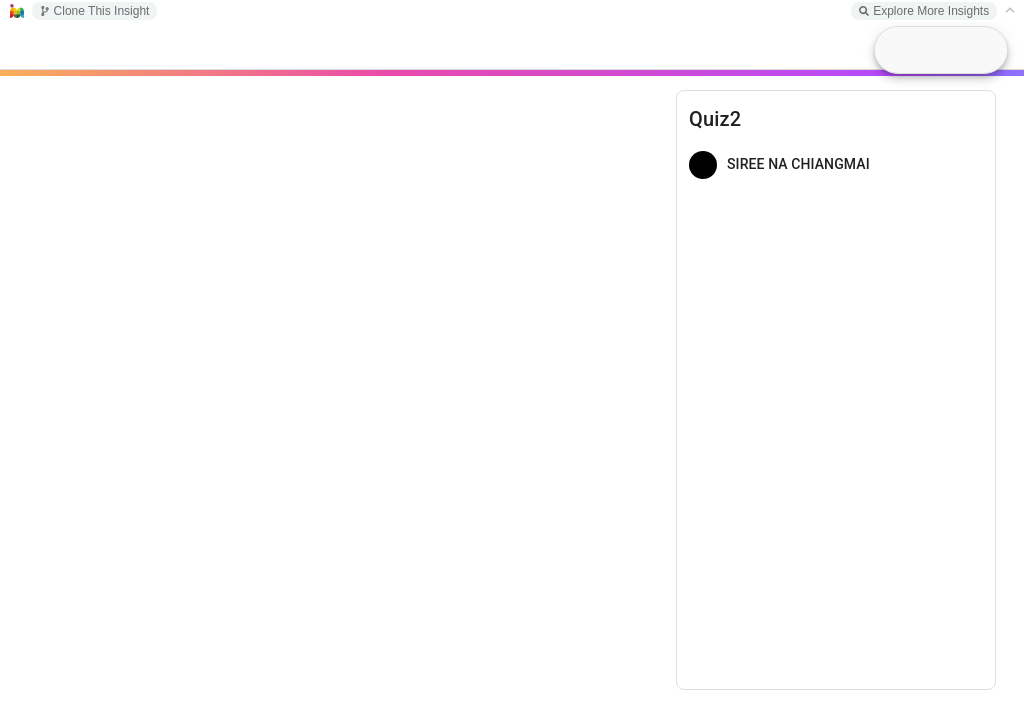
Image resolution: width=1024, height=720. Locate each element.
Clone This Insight (95, 11)
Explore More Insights (924, 11)
